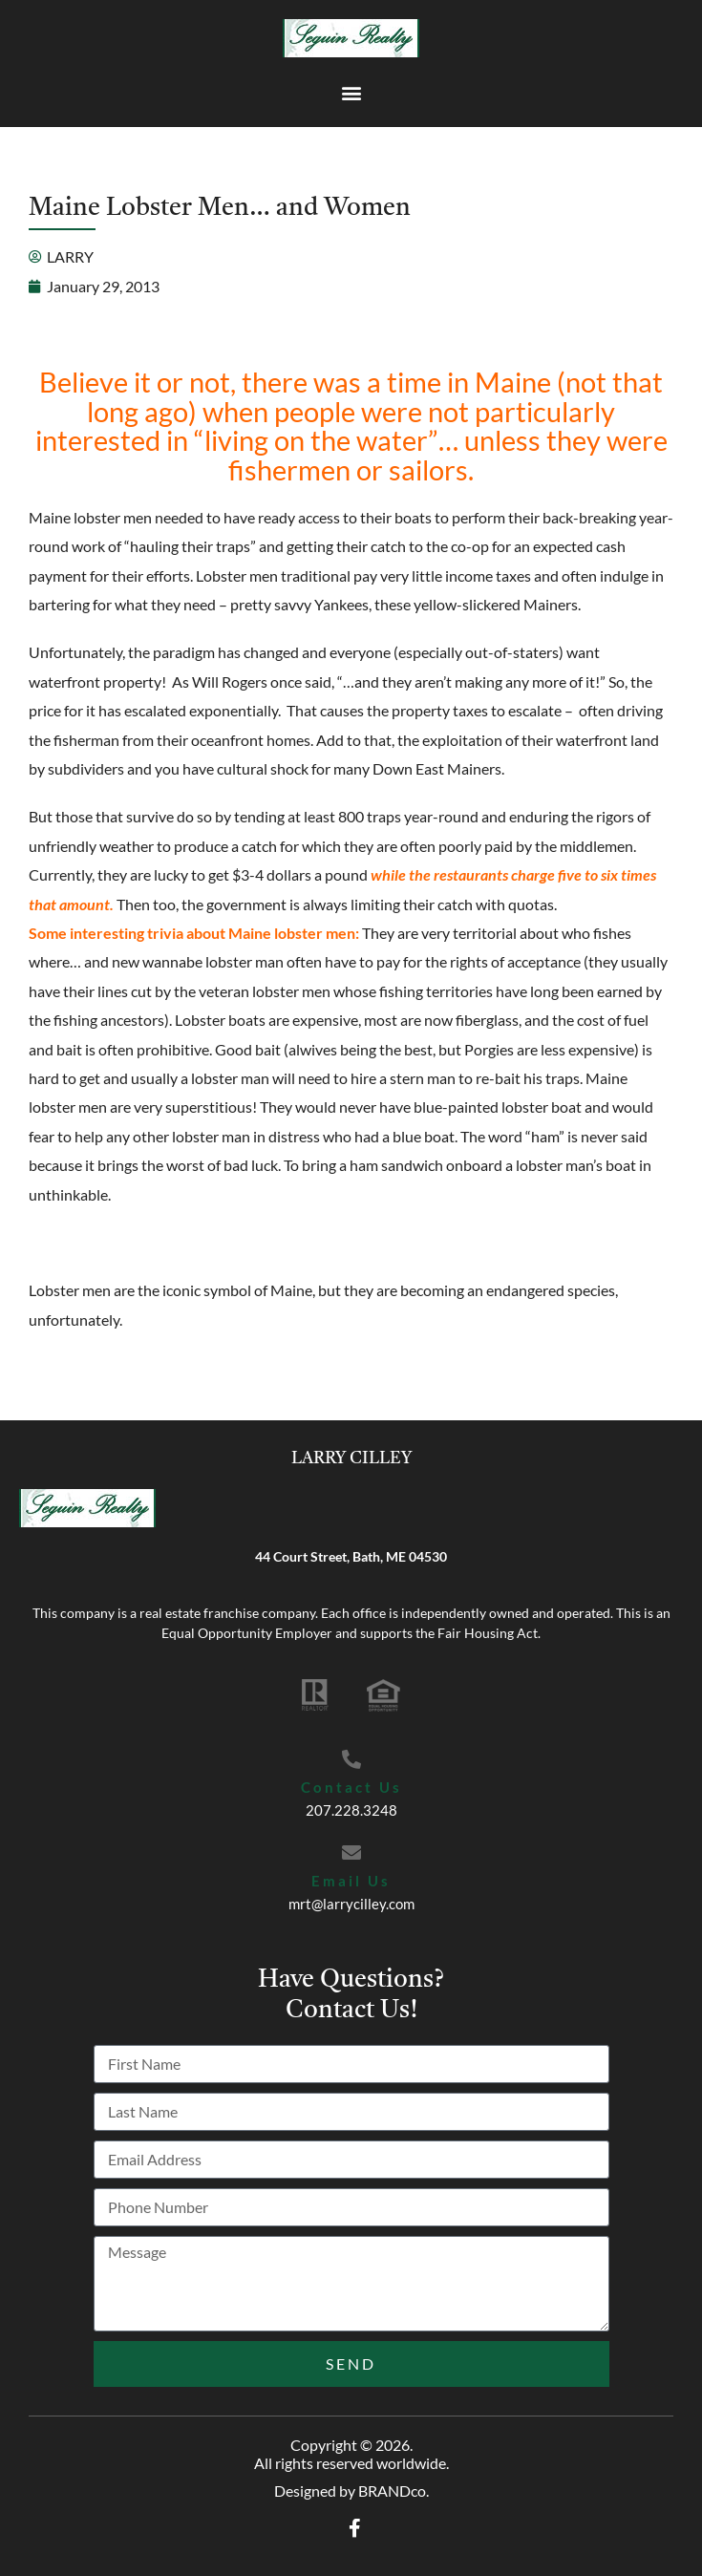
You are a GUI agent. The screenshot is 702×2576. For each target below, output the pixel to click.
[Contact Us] (351, 1759)
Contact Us (351, 1787)
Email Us (351, 1880)
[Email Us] (351, 1853)
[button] (351, 92)
